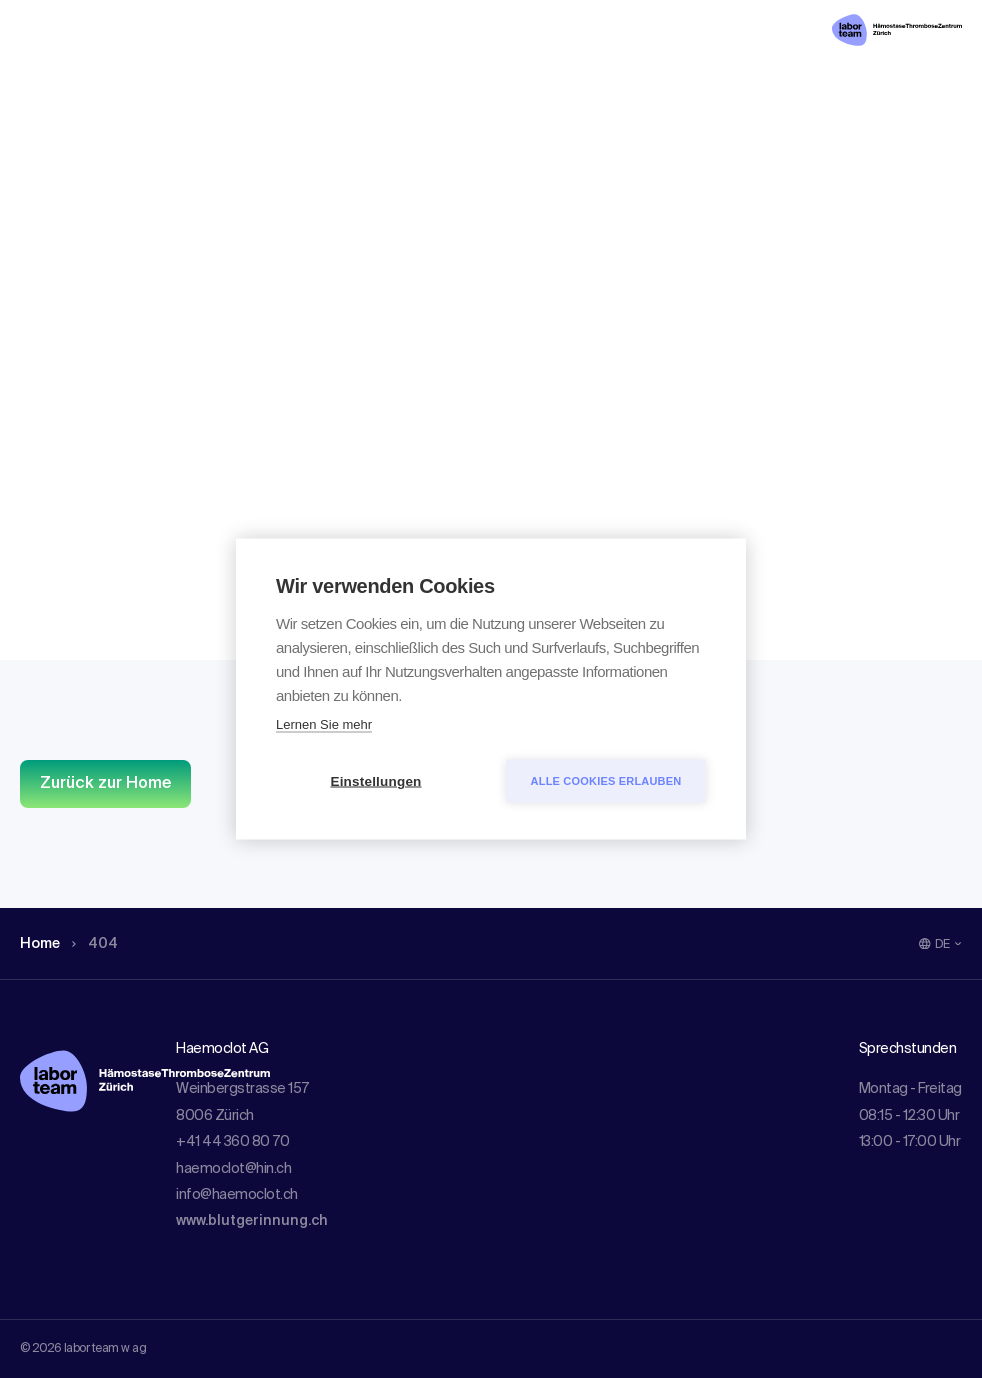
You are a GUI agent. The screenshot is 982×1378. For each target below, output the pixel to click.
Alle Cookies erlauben (606, 781)
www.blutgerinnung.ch (252, 1221)
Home (42, 145)
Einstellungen (375, 781)
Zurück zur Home (105, 784)
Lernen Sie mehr (324, 724)
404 (102, 145)
